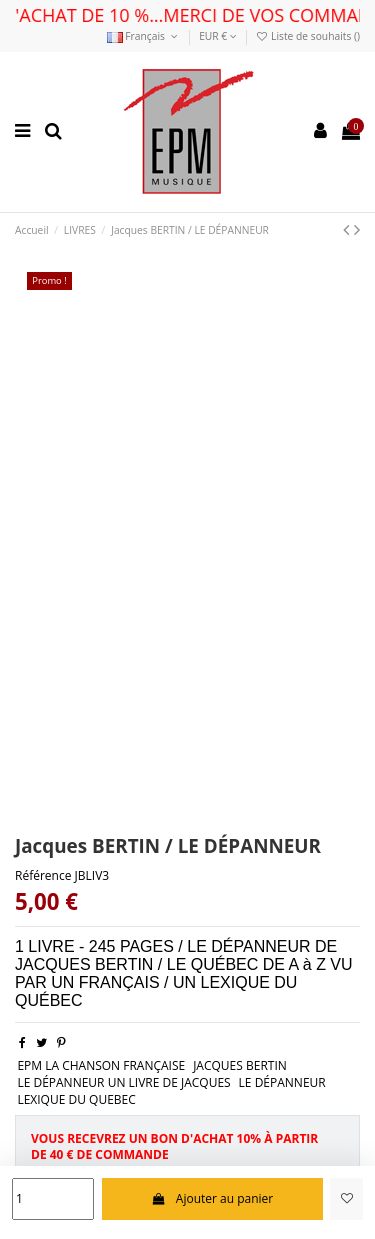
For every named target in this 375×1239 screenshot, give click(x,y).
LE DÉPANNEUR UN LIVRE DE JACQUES (123, 1082)
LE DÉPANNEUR (282, 1082)
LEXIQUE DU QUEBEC (76, 1099)
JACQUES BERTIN (240, 1065)
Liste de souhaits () (307, 36)
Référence (43, 876)
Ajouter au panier (212, 1198)
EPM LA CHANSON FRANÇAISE (101, 1065)
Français (144, 36)
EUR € (218, 36)
